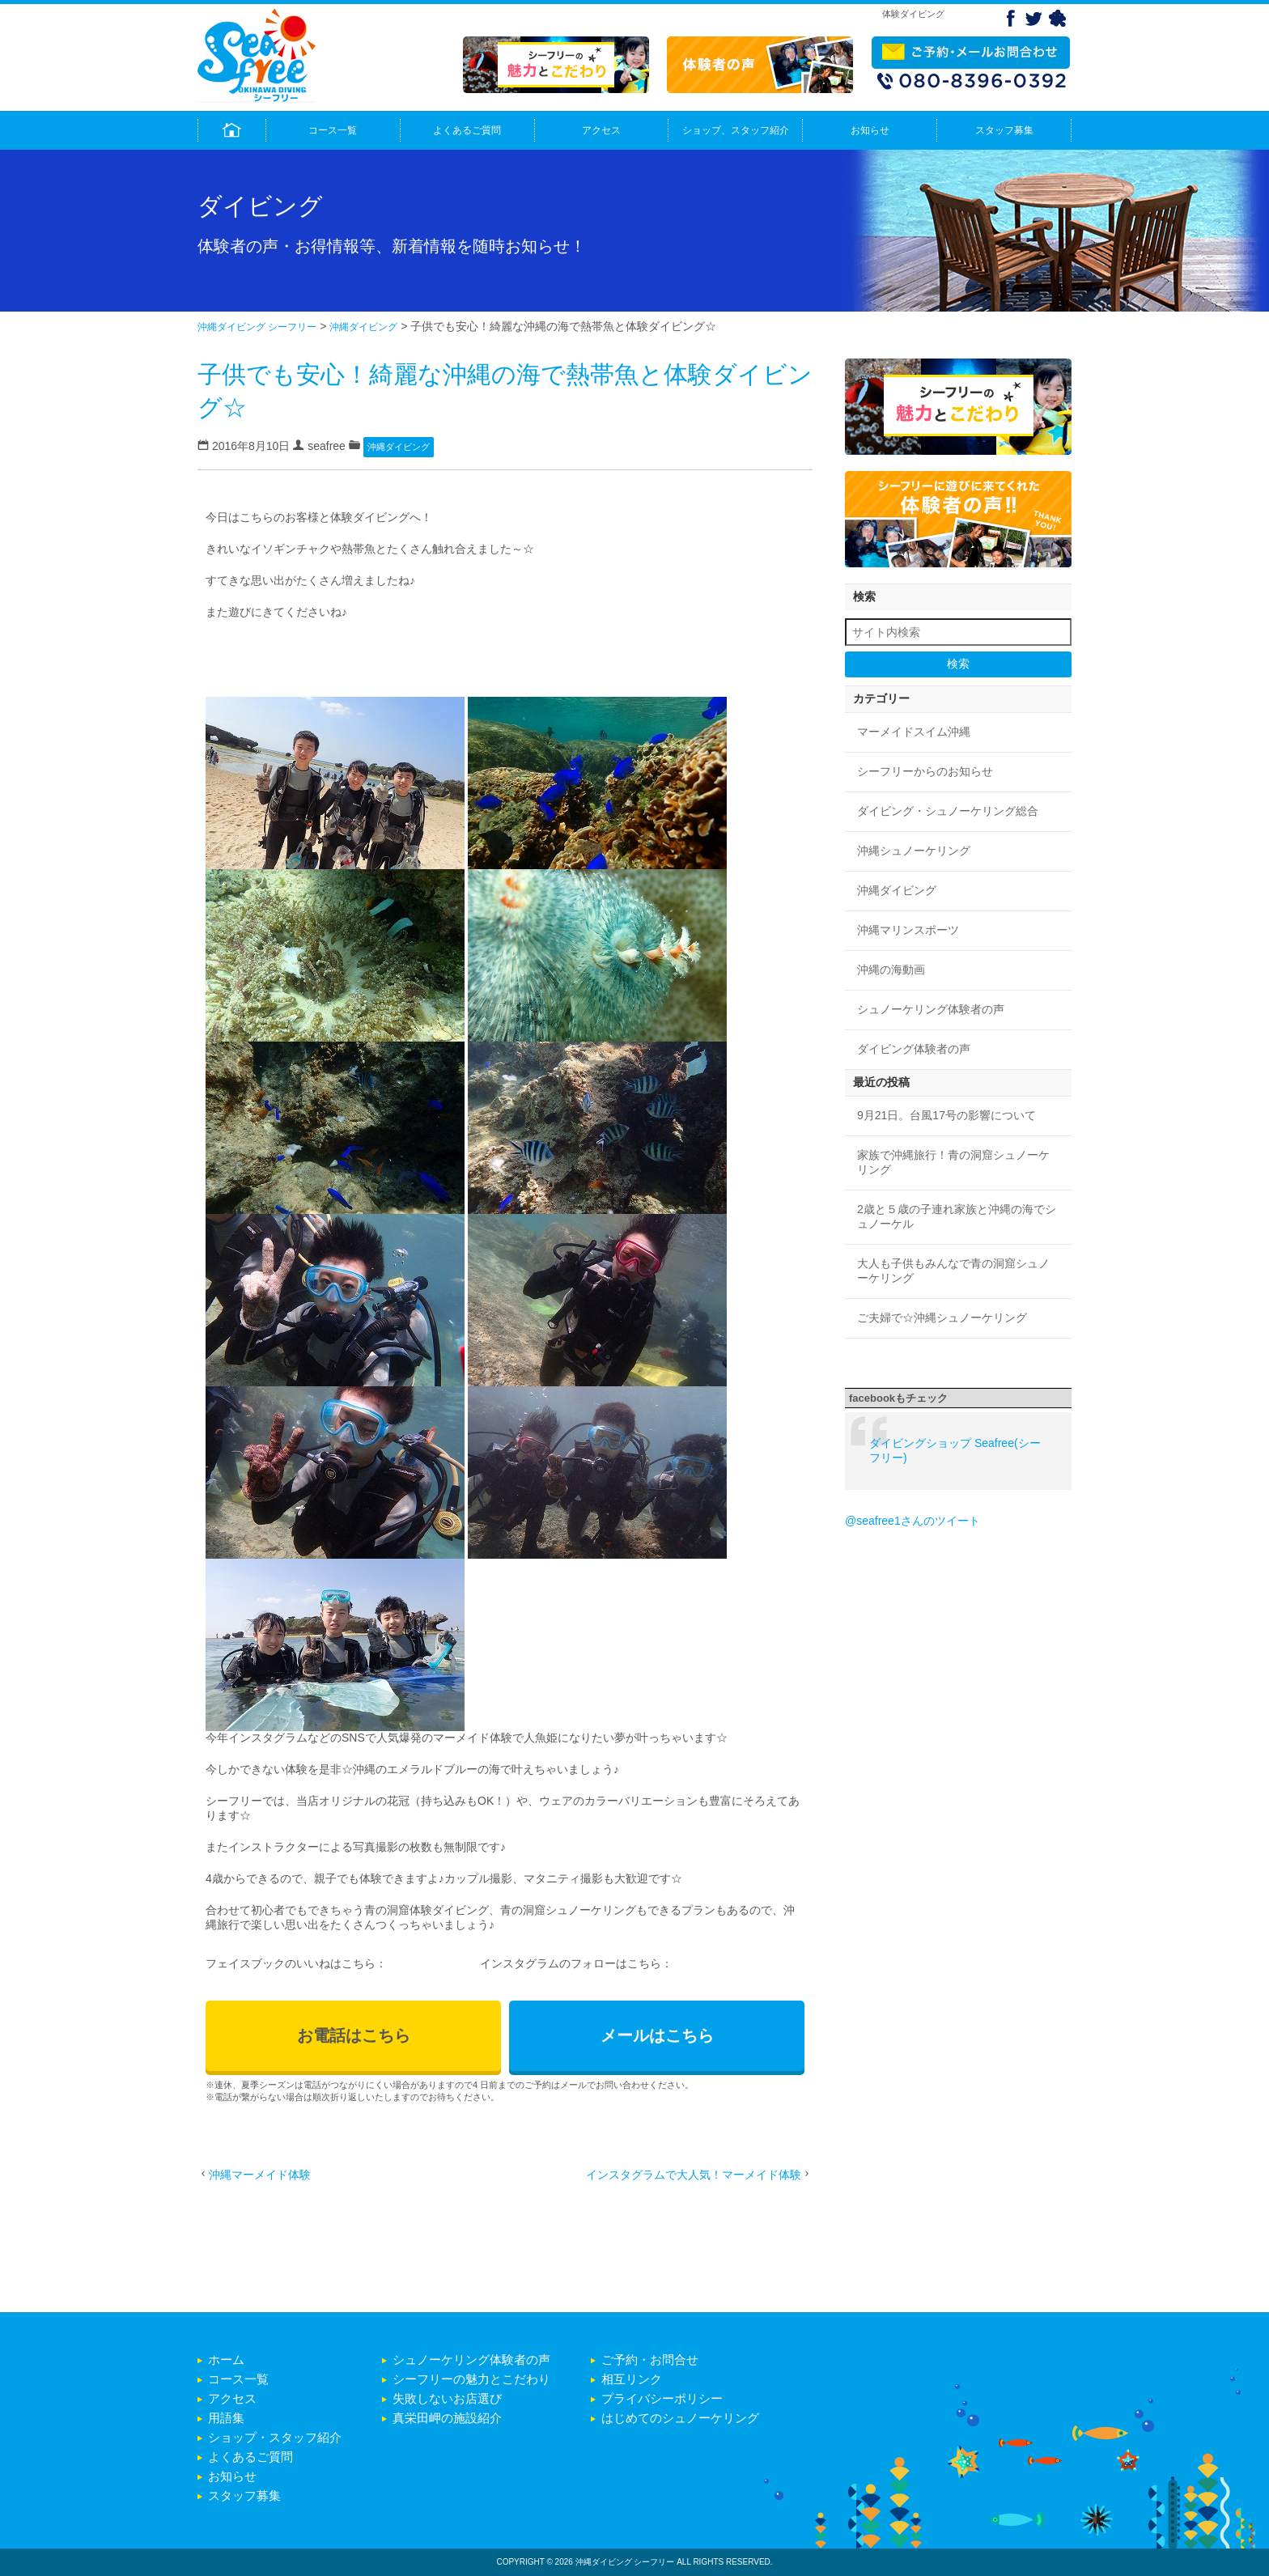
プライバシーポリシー (662, 2398)
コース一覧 (332, 130)
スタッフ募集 (1004, 130)
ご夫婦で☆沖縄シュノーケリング (942, 1317)
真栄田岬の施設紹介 (447, 2418)
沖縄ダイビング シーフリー (256, 327)
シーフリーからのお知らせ (925, 771)
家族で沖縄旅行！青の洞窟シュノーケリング (953, 1162)
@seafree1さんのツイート (912, 1520)
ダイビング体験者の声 (913, 1048)
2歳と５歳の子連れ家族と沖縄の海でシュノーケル (956, 1216)
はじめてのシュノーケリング (680, 2418)
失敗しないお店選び (447, 2398)
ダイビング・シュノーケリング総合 (947, 810)
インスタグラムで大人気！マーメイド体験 (693, 2174)
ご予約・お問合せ (649, 2359)
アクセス (601, 130)
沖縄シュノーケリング (913, 850)
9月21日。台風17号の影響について (946, 1115)
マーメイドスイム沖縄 (913, 731)
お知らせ (870, 130)
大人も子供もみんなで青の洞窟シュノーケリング (953, 1270)
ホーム (226, 2359)
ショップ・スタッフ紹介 (275, 2437)
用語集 (226, 2418)
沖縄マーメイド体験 (260, 2174)
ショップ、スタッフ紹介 (735, 130)
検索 (958, 663)
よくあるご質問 (467, 130)
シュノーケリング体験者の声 (930, 1009)
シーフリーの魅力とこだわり (471, 2379)
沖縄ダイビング (363, 327)
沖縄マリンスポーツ (908, 929)
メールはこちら (657, 2035)
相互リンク (631, 2379)
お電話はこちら (353, 2035)
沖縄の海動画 (891, 969)
